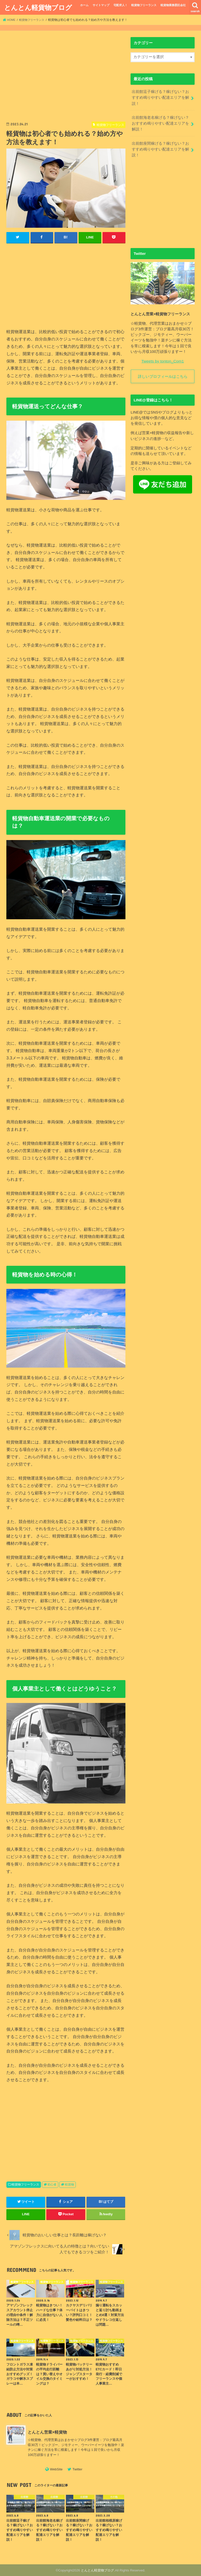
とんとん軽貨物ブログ (38, 7)
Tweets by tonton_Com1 (162, 358)
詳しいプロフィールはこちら (162, 376)
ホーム (84, 5)
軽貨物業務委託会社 (173, 5)
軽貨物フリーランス (143, 5)
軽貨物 (69, 2184)
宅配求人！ (120, 5)
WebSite (56, 2469)
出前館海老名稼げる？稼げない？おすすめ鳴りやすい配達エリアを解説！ (160, 121)
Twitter (77, 2469)
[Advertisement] (65, 72)
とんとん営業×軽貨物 (47, 2432)
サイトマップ (101, 5)
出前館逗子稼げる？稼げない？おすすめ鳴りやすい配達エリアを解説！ (160, 96)
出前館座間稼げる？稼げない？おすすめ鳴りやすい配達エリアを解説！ (160, 146)
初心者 (51, 2184)
